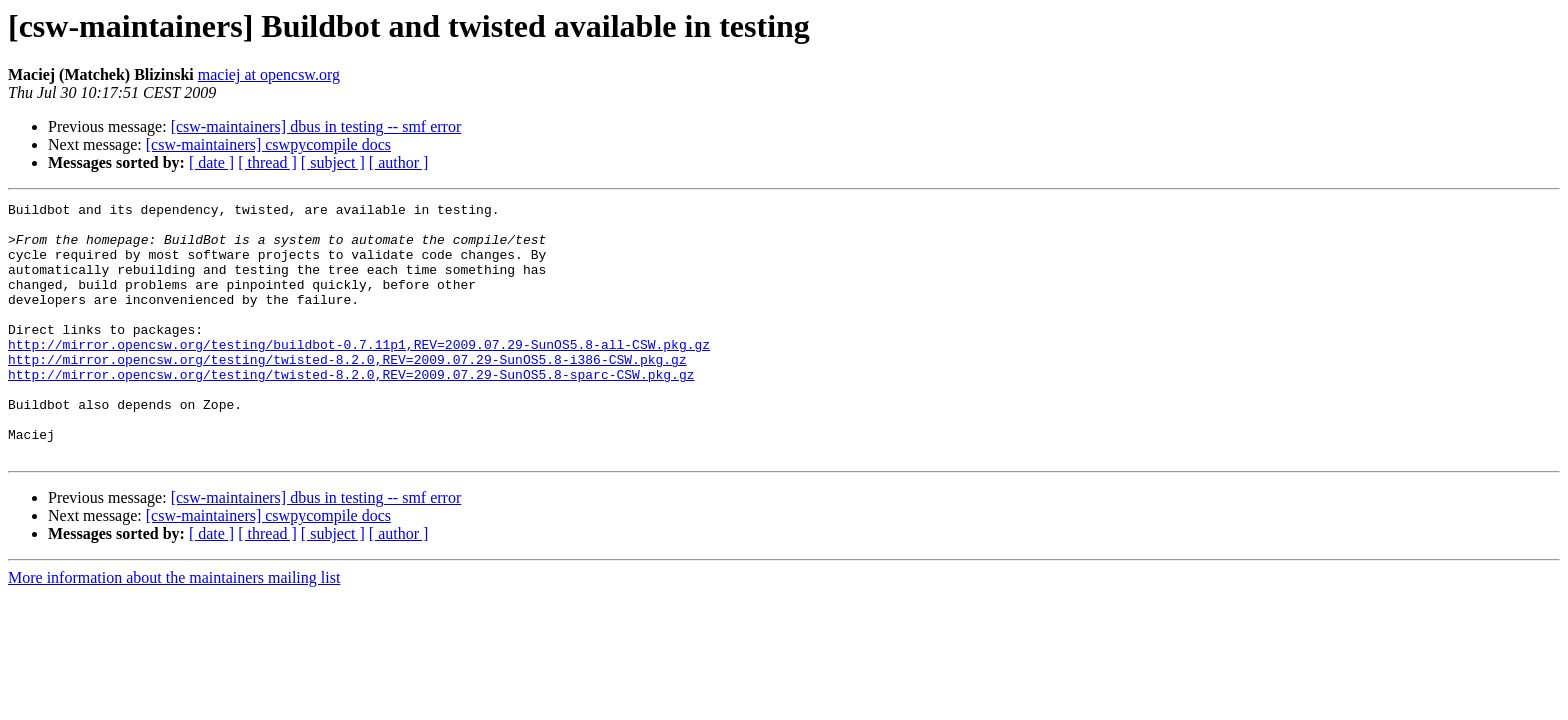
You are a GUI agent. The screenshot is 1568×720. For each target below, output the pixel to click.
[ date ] (211, 162)
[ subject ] (333, 162)
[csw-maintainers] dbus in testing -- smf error (316, 126)
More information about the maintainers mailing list (174, 628)
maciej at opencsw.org (269, 74)
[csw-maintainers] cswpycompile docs (268, 144)
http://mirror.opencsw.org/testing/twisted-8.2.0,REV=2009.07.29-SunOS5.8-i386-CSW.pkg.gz (347, 392)
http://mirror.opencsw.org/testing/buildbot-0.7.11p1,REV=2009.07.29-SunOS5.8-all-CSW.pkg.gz (359, 374)
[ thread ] (267, 162)
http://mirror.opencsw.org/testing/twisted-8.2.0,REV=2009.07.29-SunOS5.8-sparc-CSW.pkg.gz (351, 410)
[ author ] (399, 162)
